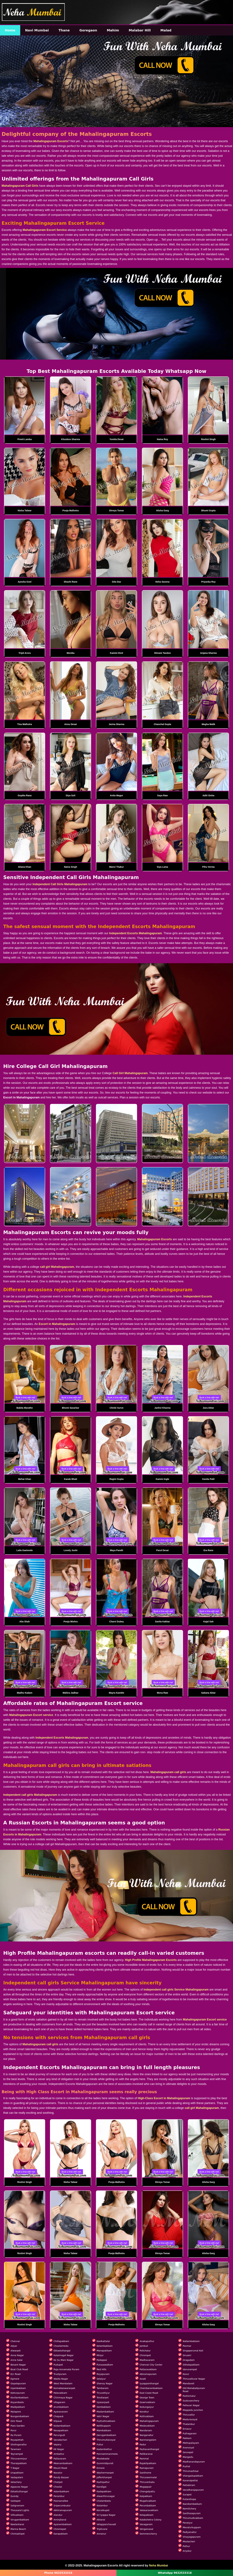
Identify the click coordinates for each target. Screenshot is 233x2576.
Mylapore (16, 2411)
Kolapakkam (146, 2515)
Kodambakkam (62, 2425)
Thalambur (189, 2424)
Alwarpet (16, 2350)
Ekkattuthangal (19, 2491)
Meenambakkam (63, 2463)
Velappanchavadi (106, 2524)
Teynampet (17, 2454)
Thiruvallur (189, 2414)
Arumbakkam (61, 2407)
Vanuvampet (190, 2369)
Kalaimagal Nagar (64, 2355)
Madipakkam (18, 2407)
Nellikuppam (104, 2425)
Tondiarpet (103, 2397)
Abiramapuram (148, 2374)
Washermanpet (105, 2472)
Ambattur (59, 2454)
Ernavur (187, 2429)
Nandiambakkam (192, 2504)
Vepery (57, 2444)
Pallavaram (60, 2458)
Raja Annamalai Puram (66, 2369)
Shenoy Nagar (105, 2383)
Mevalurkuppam (192, 2527)
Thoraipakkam (19, 2463)
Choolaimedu (61, 2346)
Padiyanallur (190, 2532)
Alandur (58, 2515)
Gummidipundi (105, 2463)
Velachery (16, 2482)
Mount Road (60, 2468)
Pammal (144, 2458)
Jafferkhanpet (104, 2477)
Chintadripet (18, 2533)
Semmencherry (148, 2533)
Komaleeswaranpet (64, 2388)
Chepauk (59, 2416)
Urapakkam (17, 2472)
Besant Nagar (18, 2364)
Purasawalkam (105, 2364)
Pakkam (187, 2438)
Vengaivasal (146, 2529)
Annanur (101, 2533)
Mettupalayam (191, 2443)
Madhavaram (147, 2360)
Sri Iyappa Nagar (106, 2515)
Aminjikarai (60, 2519)
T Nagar (15, 2468)
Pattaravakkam (148, 2369)
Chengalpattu (147, 2491)
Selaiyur (101, 2378)
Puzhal (186, 2466)
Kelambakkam (105, 2346)
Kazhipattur (103, 2482)
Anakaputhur (147, 2341)
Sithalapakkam (191, 2364)
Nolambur (102, 2505)
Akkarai (101, 2519)
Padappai (102, 2360)
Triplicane (102, 2529)
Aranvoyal (188, 2447)
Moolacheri (189, 2541)
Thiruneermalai (148, 2477)
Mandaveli (188, 2383)
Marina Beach (18, 2529)
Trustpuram (60, 2374)
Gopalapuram (18, 2383)
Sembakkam (104, 2407)
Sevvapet (188, 2452)
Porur (14, 2430)
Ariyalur (187, 2551)
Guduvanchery (191, 2400)
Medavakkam (147, 2425)
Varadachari (60, 2440)
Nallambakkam (191, 2341)
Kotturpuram (18, 2393)
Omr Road (16, 2421)
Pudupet (58, 2364)
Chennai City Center (151, 2364)
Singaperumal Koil (193, 2350)
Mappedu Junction (193, 2410)
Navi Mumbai (37, 30)
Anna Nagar (17, 2355)
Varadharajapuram (193, 2490)
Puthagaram (189, 2433)
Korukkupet (103, 2510)
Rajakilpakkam (148, 2463)
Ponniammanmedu (107, 2454)
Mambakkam (104, 2430)
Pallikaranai (146, 2454)
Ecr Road (16, 2374)
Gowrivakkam (147, 2402)
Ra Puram (16, 2435)
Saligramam (17, 2505)
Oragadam (189, 2360)
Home (10, 30)
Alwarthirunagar (106, 2496)
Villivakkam (17, 2515)
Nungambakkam (20, 2416)
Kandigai (101, 2486)
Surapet (187, 2494)
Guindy (15, 2496)
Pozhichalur (189, 2396)
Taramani (16, 2449)
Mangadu (188, 2457)
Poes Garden (18, 2425)
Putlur (100, 2444)
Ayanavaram (61, 2411)
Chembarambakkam (151, 2388)
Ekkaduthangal (62, 2350)
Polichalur (145, 2350)
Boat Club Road (19, 2369)
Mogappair (146, 2486)
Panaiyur (188, 2522)
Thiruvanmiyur (19, 2458)
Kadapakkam (104, 2491)
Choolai (58, 2486)
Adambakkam (61, 2491)
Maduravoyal (190, 2419)
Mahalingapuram (149, 2421)
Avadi (143, 2378)
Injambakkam (18, 2388)
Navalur (58, 2472)
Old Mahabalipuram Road (194, 2390)
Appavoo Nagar (19, 2486)
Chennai (15, 2341)
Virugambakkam (20, 2519)
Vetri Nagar (103, 2416)
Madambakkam (105, 2411)
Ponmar (187, 2346)
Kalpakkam (146, 2496)
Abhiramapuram (63, 2510)
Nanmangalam (148, 2440)
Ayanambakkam (63, 2524)
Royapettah (17, 2440)
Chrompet (145, 2355)
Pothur (186, 2546)
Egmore (15, 2378)
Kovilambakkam (19, 2397)
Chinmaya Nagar (63, 2397)
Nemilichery (189, 2508)
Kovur (186, 2374)
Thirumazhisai (191, 2471)
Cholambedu (104, 2501)
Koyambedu (17, 2402)
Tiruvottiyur (103, 2393)
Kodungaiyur (147, 2407)
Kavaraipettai (190, 2480)
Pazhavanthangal (149, 2449)
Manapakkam (104, 2350)
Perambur (59, 2496)
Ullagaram (59, 2402)
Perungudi (59, 2435)
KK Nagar (59, 2449)
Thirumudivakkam (193, 2518)
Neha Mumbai (158, 2565)
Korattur (144, 2411)
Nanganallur (146, 2435)
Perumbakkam (148, 2505)
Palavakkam (60, 2393)
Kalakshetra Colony (150, 2519)
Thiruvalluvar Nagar (194, 2378)
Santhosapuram (192, 2513)
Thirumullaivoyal (106, 2440)
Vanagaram (146, 2524)
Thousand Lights (20, 2510)
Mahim (113, 30)
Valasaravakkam (149, 2510)
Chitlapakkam (61, 2341)
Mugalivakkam (148, 2501)
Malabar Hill (140, 30)
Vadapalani (17, 2477)
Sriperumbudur (62, 2505)
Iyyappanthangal (149, 2383)
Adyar (14, 2346)
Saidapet (16, 2501)
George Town (147, 2397)
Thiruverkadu (147, 2482)
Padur (143, 2444)
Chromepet (60, 2529)
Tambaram (103, 2388)
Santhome (145, 2472)
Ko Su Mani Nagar (64, 2360)
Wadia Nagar (61, 2378)
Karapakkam (61, 2533)
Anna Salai (16, 2360)
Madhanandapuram (194, 2461)
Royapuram (103, 2374)
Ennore (101, 2468)
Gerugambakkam (106, 2435)
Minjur (100, 2355)
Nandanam (146, 2430)
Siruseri (187, 2355)
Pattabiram (189, 2485)
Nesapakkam (61, 2430)
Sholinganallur (19, 2444)
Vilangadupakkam (193, 2475)
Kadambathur (104, 2449)
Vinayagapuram (192, 2537)
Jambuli (144, 2346)
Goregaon (88, 30)
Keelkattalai (103, 2341)
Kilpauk (58, 2421)
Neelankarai (17, 2524)
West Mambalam (63, 2383)
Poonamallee (61, 2501)
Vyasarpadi (103, 2402)
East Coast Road (149, 2393)
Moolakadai (103, 2458)
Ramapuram (147, 2468)
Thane (64, 30)
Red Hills (101, 2369)
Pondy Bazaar (61, 2477)
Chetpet (58, 2482)
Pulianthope (189, 2499)
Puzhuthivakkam (106, 2421)
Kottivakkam (147, 2416)
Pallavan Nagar (191, 2405)
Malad (165, 30)
